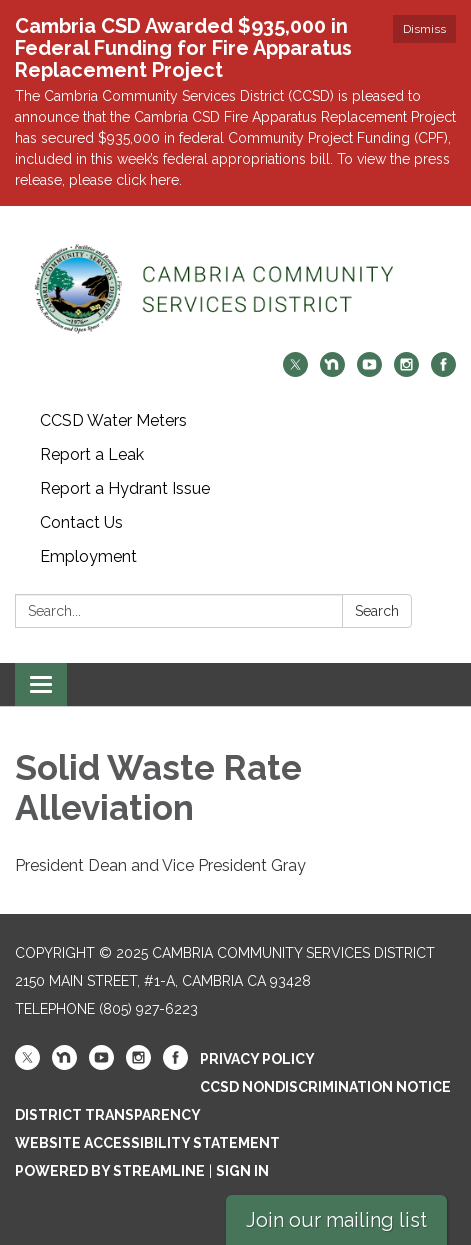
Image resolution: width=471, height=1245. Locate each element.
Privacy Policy (257, 1059)
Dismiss (424, 29)
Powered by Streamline (110, 1171)
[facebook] (443, 371)
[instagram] (406, 371)
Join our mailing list (336, 1220)
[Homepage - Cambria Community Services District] (235, 289)
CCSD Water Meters (113, 420)
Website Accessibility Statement (147, 1143)
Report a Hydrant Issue (125, 488)
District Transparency (108, 1115)
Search (377, 611)
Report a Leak (92, 454)
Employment (88, 556)
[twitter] (295, 371)
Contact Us (81, 522)
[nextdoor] (332, 371)
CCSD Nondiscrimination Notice (325, 1087)
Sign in (242, 1171)
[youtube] (369, 371)
